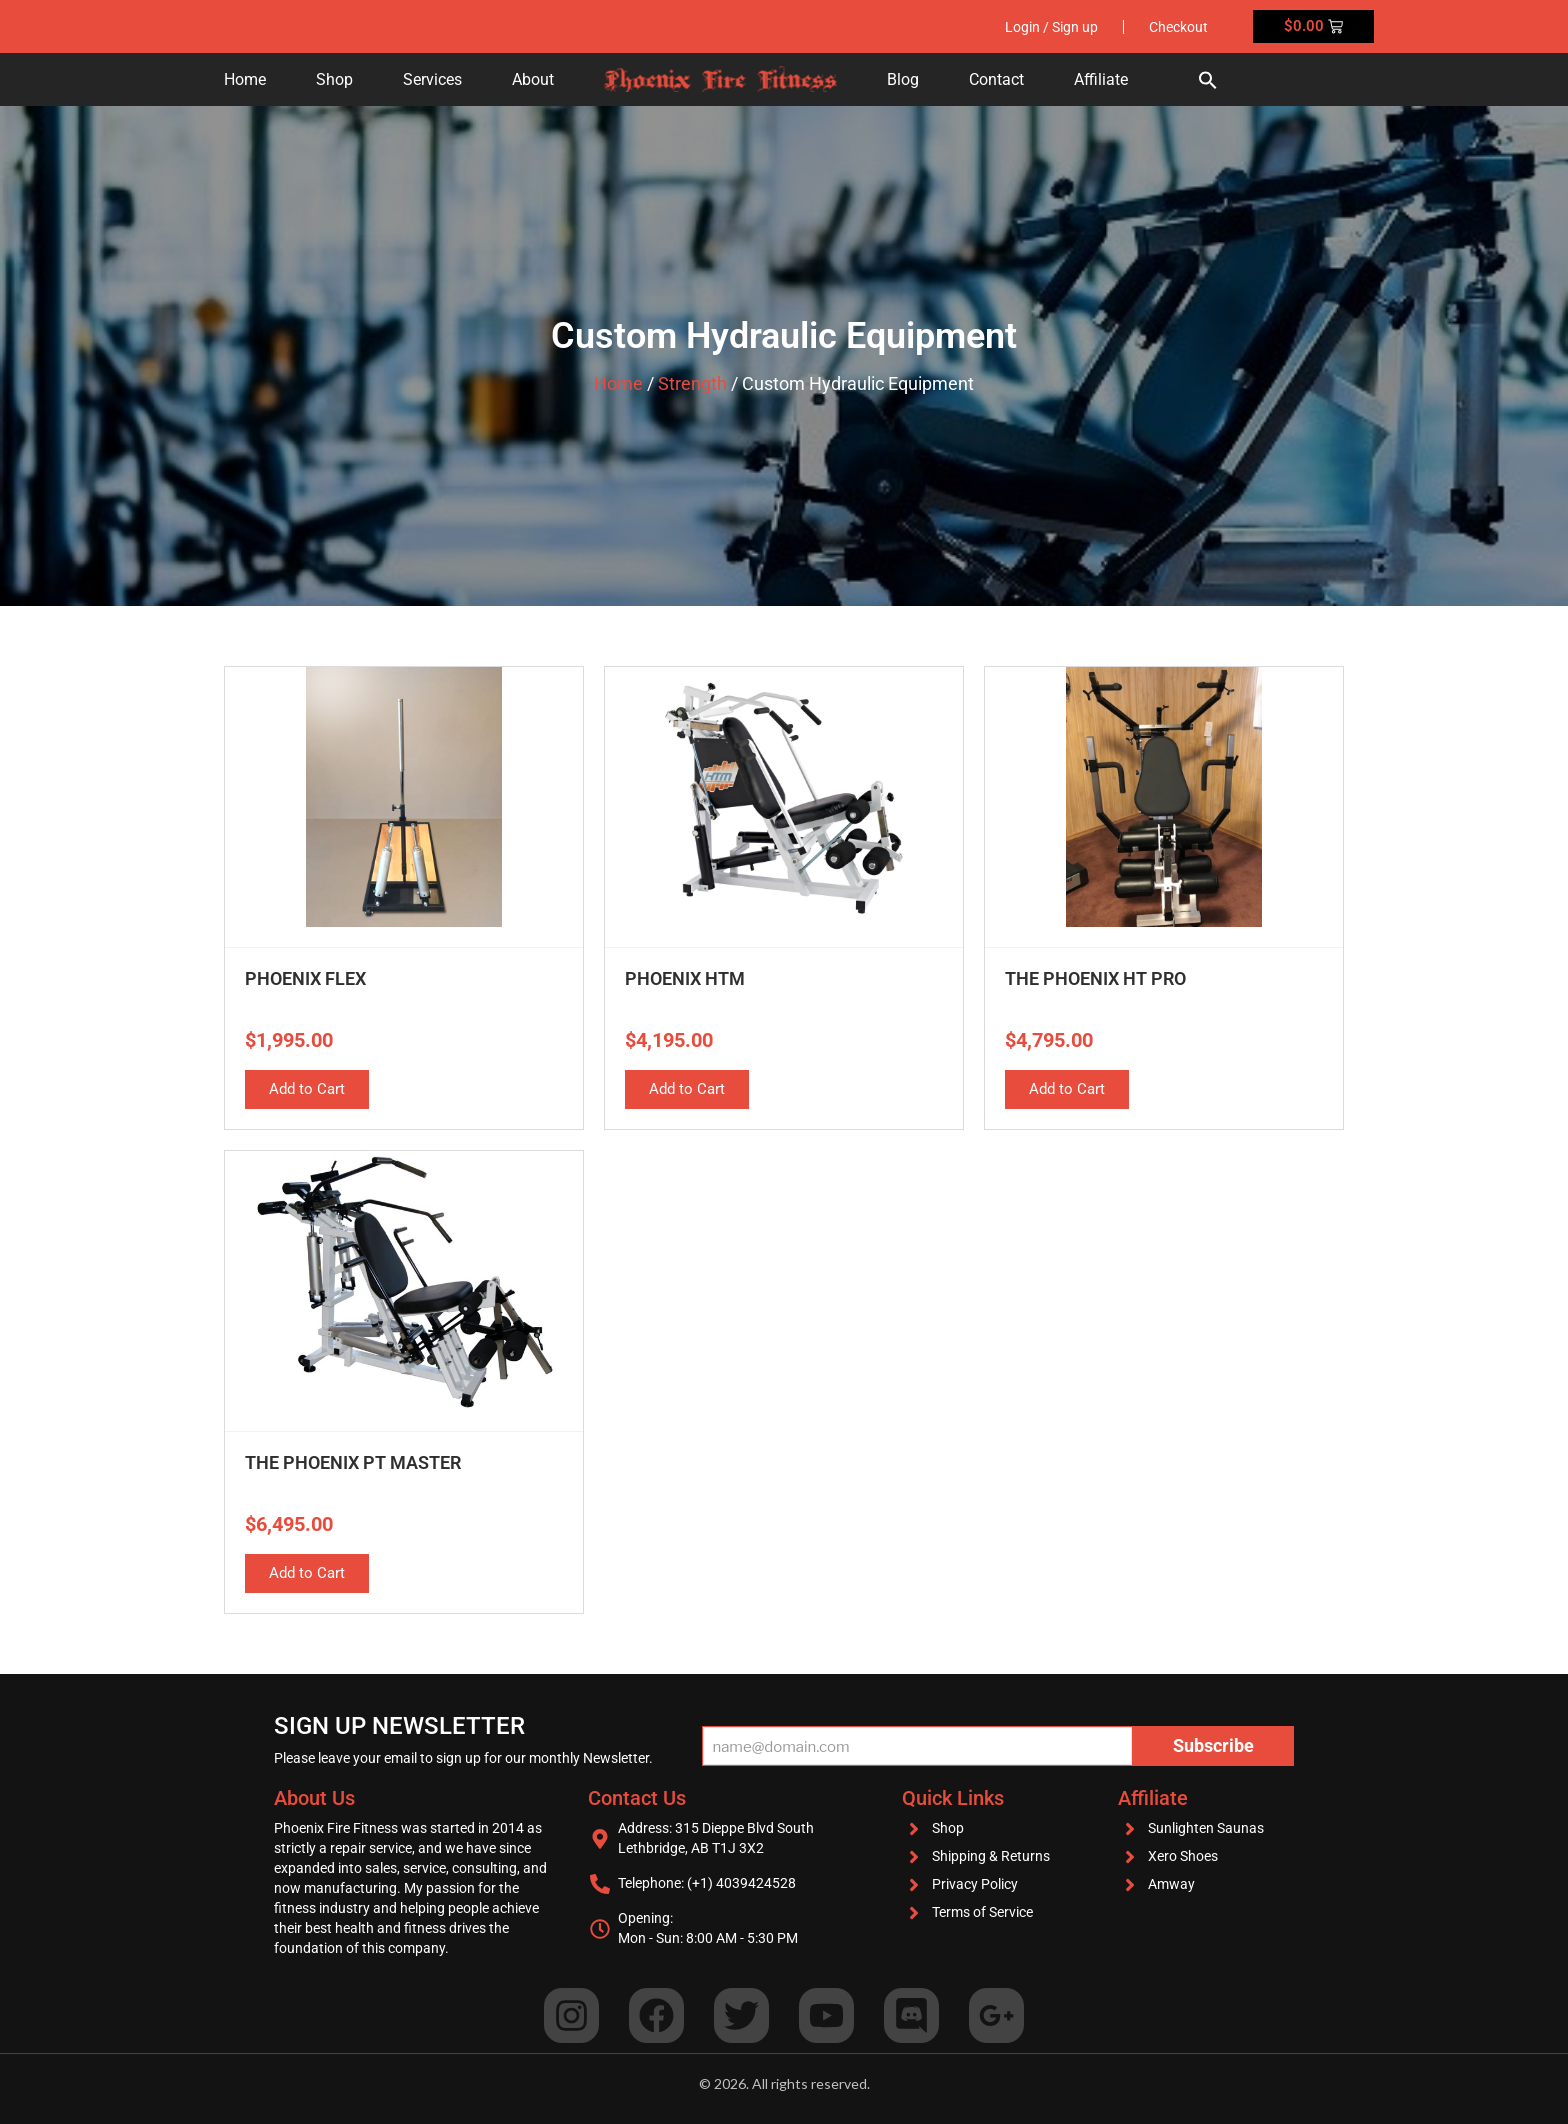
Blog (903, 79)
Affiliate (1101, 79)
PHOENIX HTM (685, 978)
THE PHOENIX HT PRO (1095, 978)
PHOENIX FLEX (305, 978)
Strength (692, 383)
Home (245, 79)
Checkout (1178, 27)
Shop (334, 79)
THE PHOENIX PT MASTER (353, 1462)
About (533, 79)
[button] (1208, 79)
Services (432, 79)
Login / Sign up (1051, 27)
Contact (996, 79)
